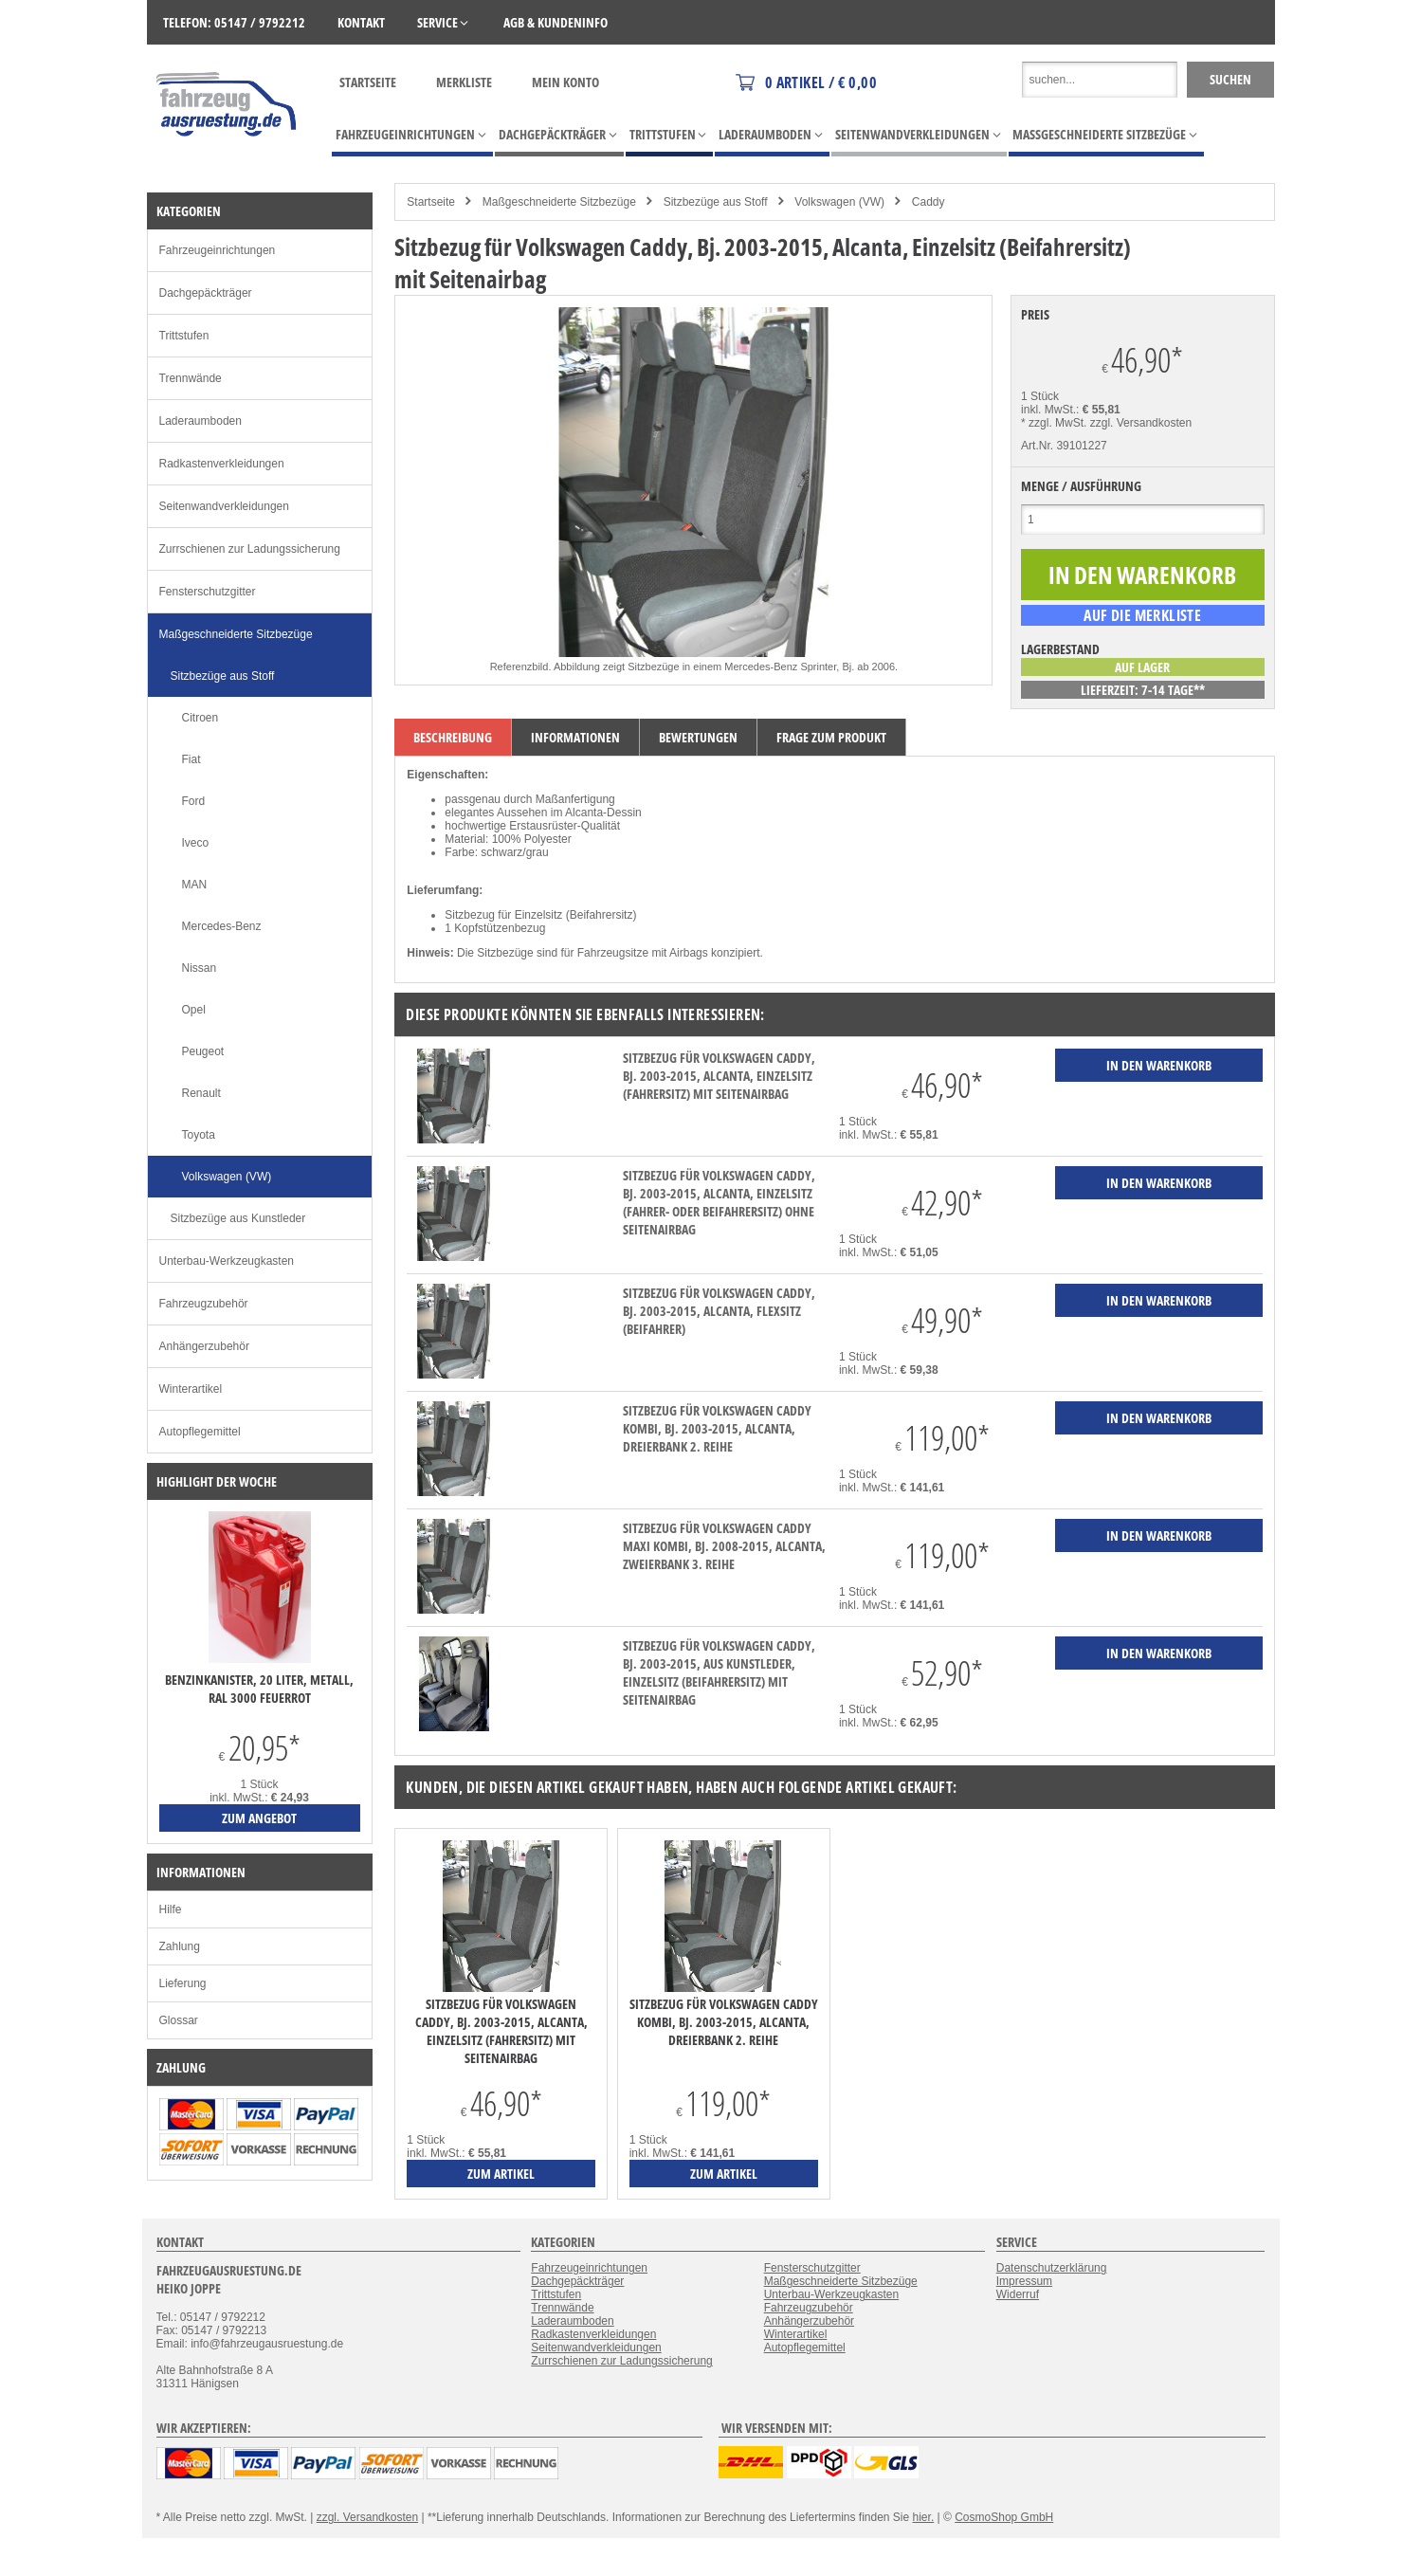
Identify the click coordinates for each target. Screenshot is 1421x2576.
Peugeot (203, 1051)
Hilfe (170, 1909)
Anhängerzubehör (204, 1346)
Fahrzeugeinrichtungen (217, 250)
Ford (194, 801)
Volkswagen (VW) (839, 202)
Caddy (928, 202)
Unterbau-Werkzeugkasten (227, 1261)
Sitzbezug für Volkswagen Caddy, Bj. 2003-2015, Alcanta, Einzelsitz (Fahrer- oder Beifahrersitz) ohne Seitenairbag (719, 1202)
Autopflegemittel (200, 1431)
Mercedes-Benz (222, 926)
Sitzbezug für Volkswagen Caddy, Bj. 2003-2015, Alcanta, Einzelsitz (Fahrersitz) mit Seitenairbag (719, 1076)
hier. (924, 2517)
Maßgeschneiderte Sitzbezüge (559, 202)
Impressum (1024, 2281)
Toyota (198, 1135)
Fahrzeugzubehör (203, 1303)
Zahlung (179, 1946)
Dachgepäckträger (205, 293)
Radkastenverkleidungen (221, 463)
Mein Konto (565, 82)
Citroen (200, 717)
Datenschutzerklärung (1051, 2268)
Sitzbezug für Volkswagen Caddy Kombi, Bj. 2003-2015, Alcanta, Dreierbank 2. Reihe (717, 1428)
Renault (201, 1093)
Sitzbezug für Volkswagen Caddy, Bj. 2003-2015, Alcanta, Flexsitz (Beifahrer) (719, 1311)
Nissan (199, 968)
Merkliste (464, 82)
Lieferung (183, 1983)
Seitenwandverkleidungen (224, 506)
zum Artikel (501, 2174)
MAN (195, 884)
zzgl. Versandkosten (1141, 422)
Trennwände (190, 378)
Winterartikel (191, 1389)
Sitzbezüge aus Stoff (716, 202)
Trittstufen (184, 335)
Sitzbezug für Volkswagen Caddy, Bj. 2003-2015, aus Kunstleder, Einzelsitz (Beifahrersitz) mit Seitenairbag (719, 1672)
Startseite (367, 82)
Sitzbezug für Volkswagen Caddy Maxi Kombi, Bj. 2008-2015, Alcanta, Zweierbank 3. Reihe (724, 1546)
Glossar (178, 2020)
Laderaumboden (200, 421)
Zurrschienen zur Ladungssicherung (249, 549)
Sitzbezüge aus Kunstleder (238, 1218)
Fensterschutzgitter (207, 591)
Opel (194, 1009)
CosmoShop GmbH (1004, 2517)
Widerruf (1017, 2294)
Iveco (196, 843)
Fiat (191, 759)
